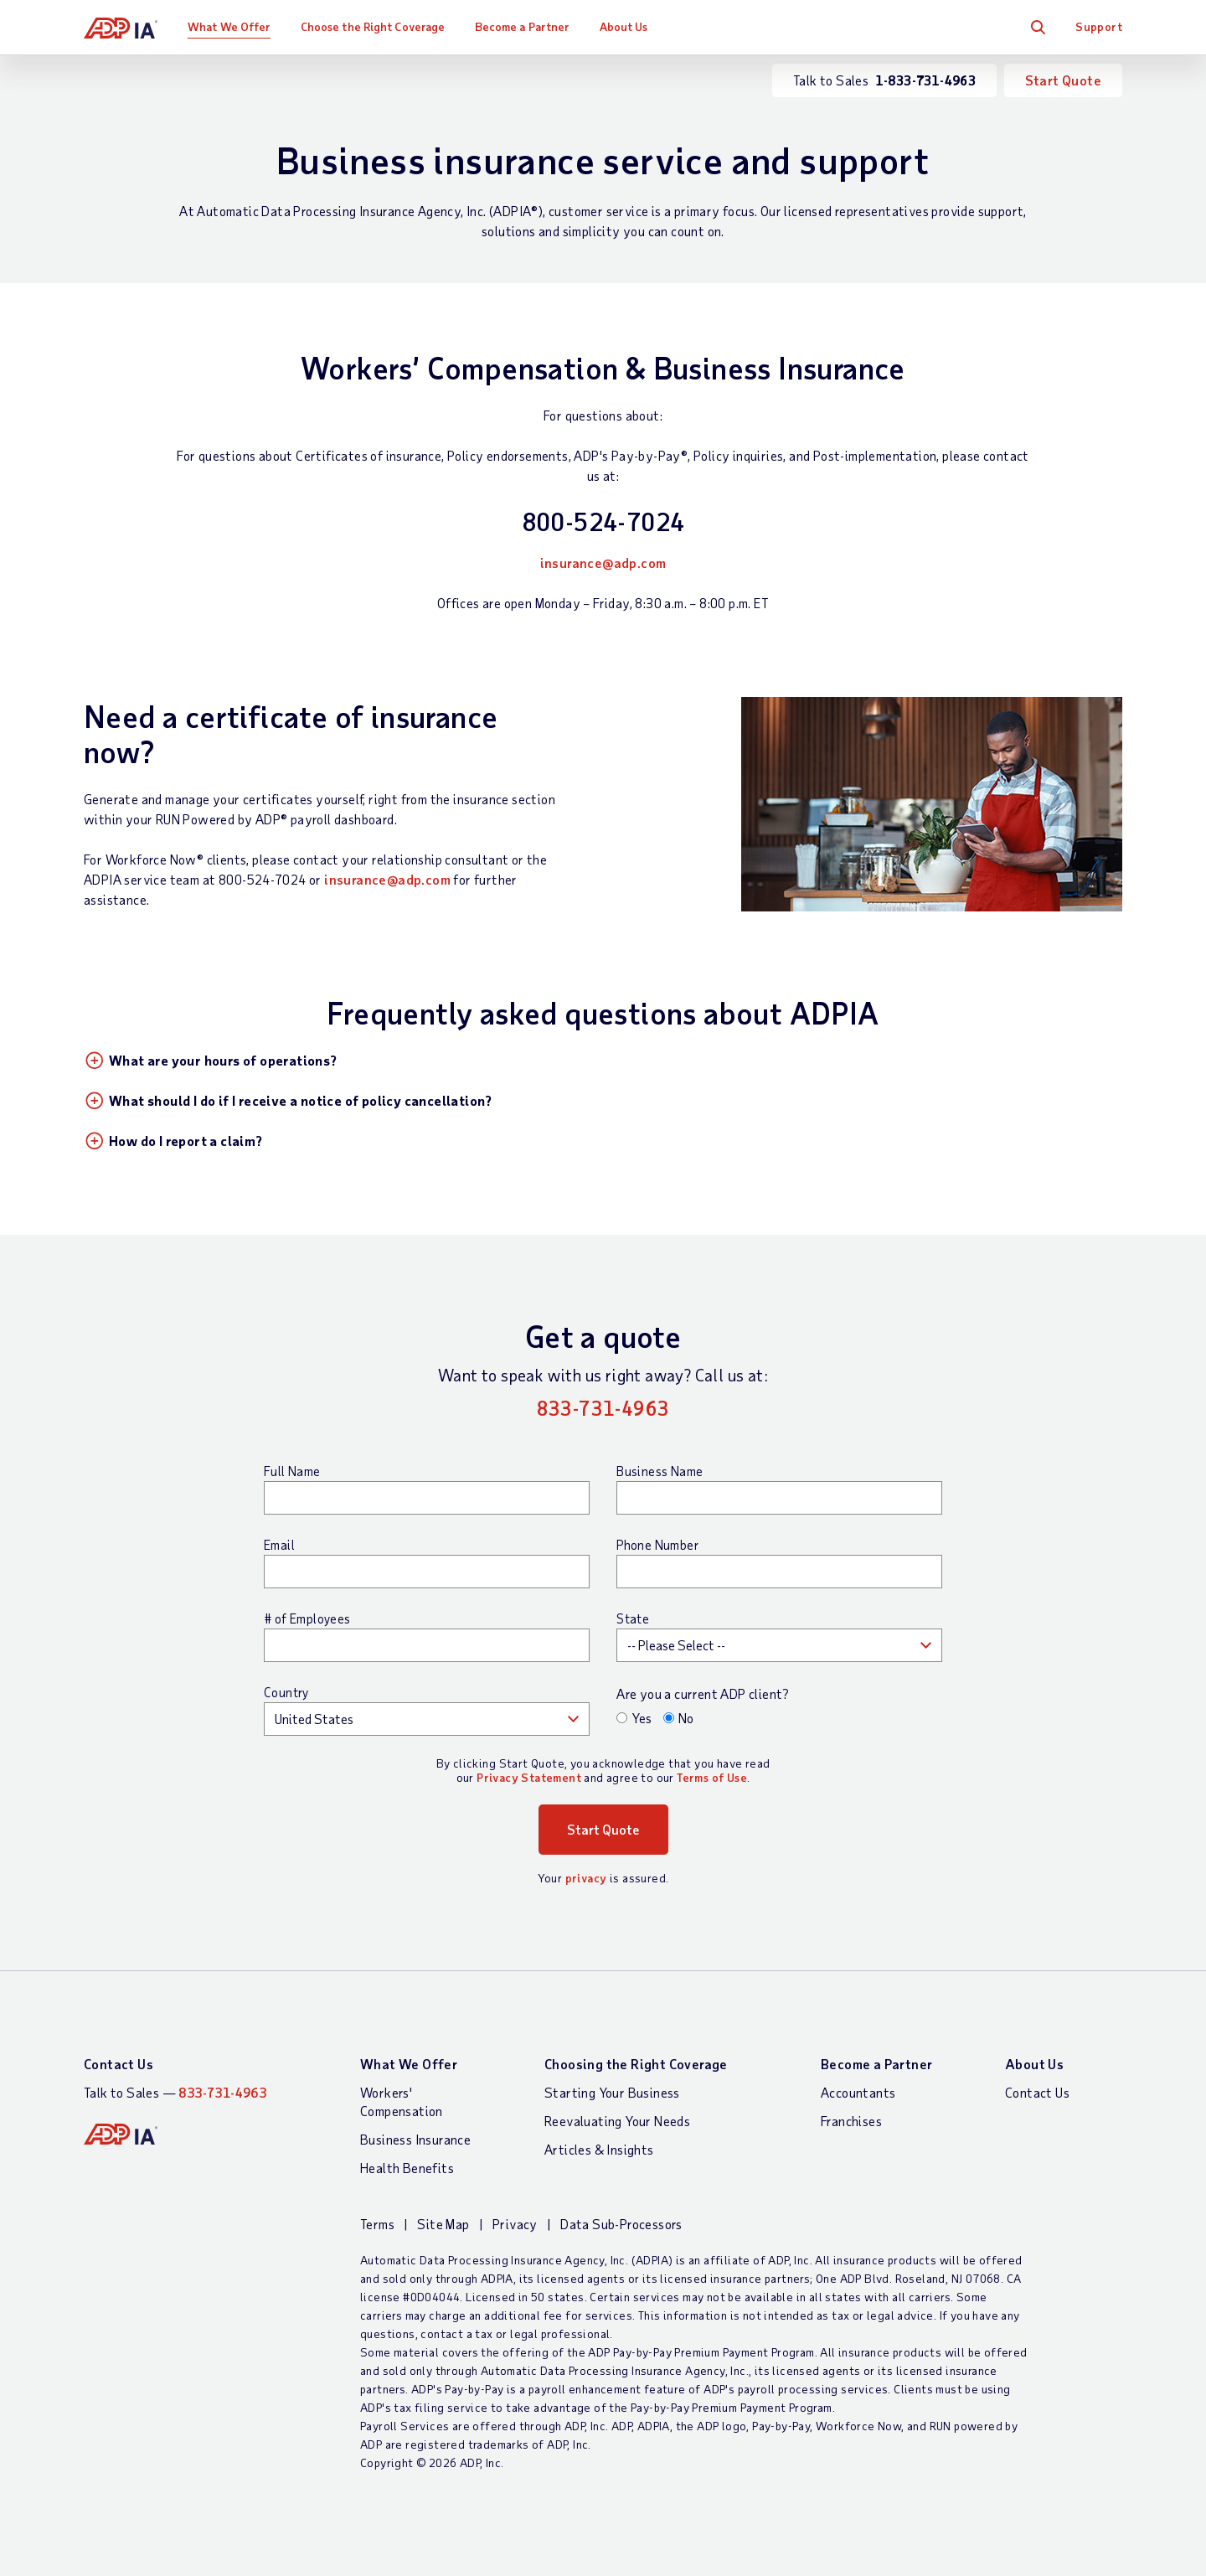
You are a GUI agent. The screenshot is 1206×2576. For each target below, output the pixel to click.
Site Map (443, 2224)
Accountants (858, 2092)
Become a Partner (522, 26)
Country (286, 1692)
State (632, 1618)
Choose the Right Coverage (373, 26)
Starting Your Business (612, 2092)
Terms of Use (712, 1777)
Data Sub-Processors (621, 2224)
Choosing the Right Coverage (636, 2064)
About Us (624, 26)
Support (1098, 26)
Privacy (515, 2224)
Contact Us (118, 2064)
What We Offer (229, 26)
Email (279, 1544)
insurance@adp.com (603, 562)
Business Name (659, 1471)
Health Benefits (407, 2168)
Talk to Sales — (175, 2092)
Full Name (292, 1471)
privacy (586, 1878)
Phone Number (657, 1544)
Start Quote (1063, 80)
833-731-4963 (603, 1408)
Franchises (851, 2121)
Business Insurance (415, 2139)
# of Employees (307, 1618)
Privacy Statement (529, 1777)
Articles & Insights (599, 2149)
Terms (377, 2224)
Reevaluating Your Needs (617, 2121)
